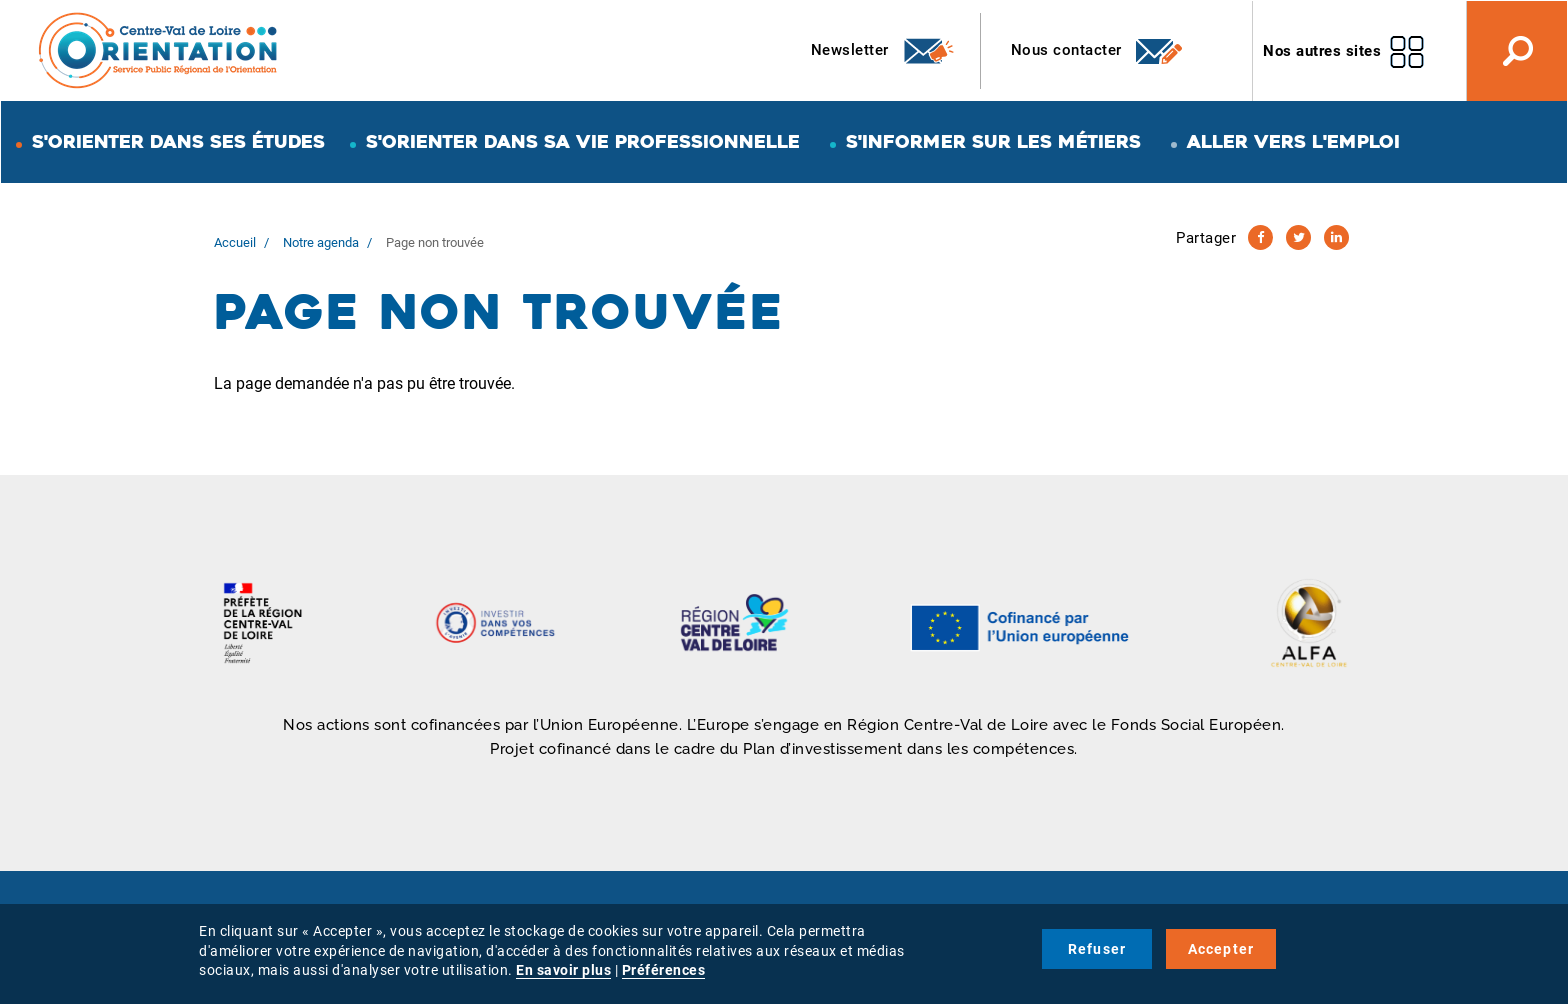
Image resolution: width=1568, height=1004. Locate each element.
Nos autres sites (1322, 51)
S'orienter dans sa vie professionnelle (583, 141)
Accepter (1221, 949)
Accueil (235, 242)
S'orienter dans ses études (178, 141)
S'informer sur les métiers (993, 141)
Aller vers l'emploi (1293, 141)
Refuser (1097, 949)
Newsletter (883, 51)
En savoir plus (563, 970)
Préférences (664, 970)
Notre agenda (321, 242)
